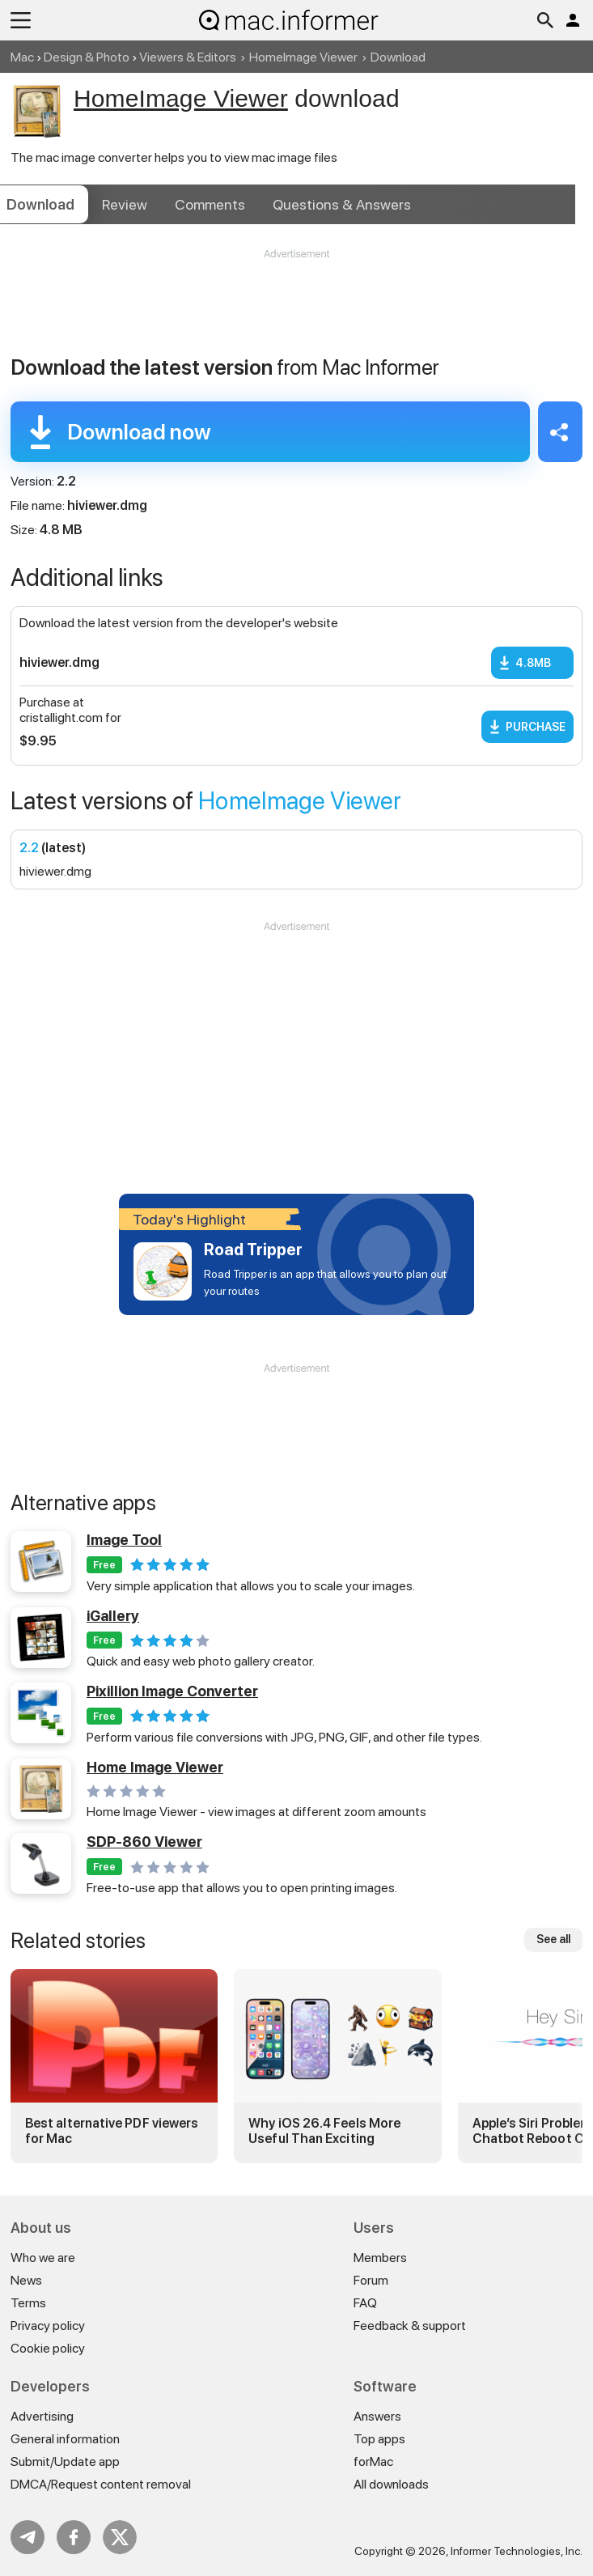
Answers (342, 204)
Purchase (535, 726)
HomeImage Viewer (303, 57)
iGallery (113, 1615)
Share (560, 431)
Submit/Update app (65, 2461)
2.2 (29, 847)
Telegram (27, 2537)
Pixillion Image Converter (172, 1691)
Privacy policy (48, 2325)
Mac (22, 57)
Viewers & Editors (187, 57)
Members (380, 2257)
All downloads (391, 2484)
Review (124, 204)
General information (65, 2439)
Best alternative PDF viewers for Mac (111, 2131)
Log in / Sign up (572, 20)
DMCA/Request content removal (101, 2484)
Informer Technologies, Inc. (516, 2550)
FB (74, 2537)
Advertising (42, 2416)
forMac (373, 2461)
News (26, 2280)
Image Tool (124, 1539)
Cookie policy (48, 2348)
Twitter (120, 2537)
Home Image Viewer (155, 1767)
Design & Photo (86, 57)
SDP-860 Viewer (144, 1841)
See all (553, 1939)
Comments (210, 204)
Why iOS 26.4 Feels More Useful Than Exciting (324, 2131)
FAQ (365, 2303)
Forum (371, 2280)
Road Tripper (253, 1249)
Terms (28, 2303)
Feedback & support (410, 2325)
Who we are (43, 2257)
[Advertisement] (296, 310)
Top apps (379, 2439)
